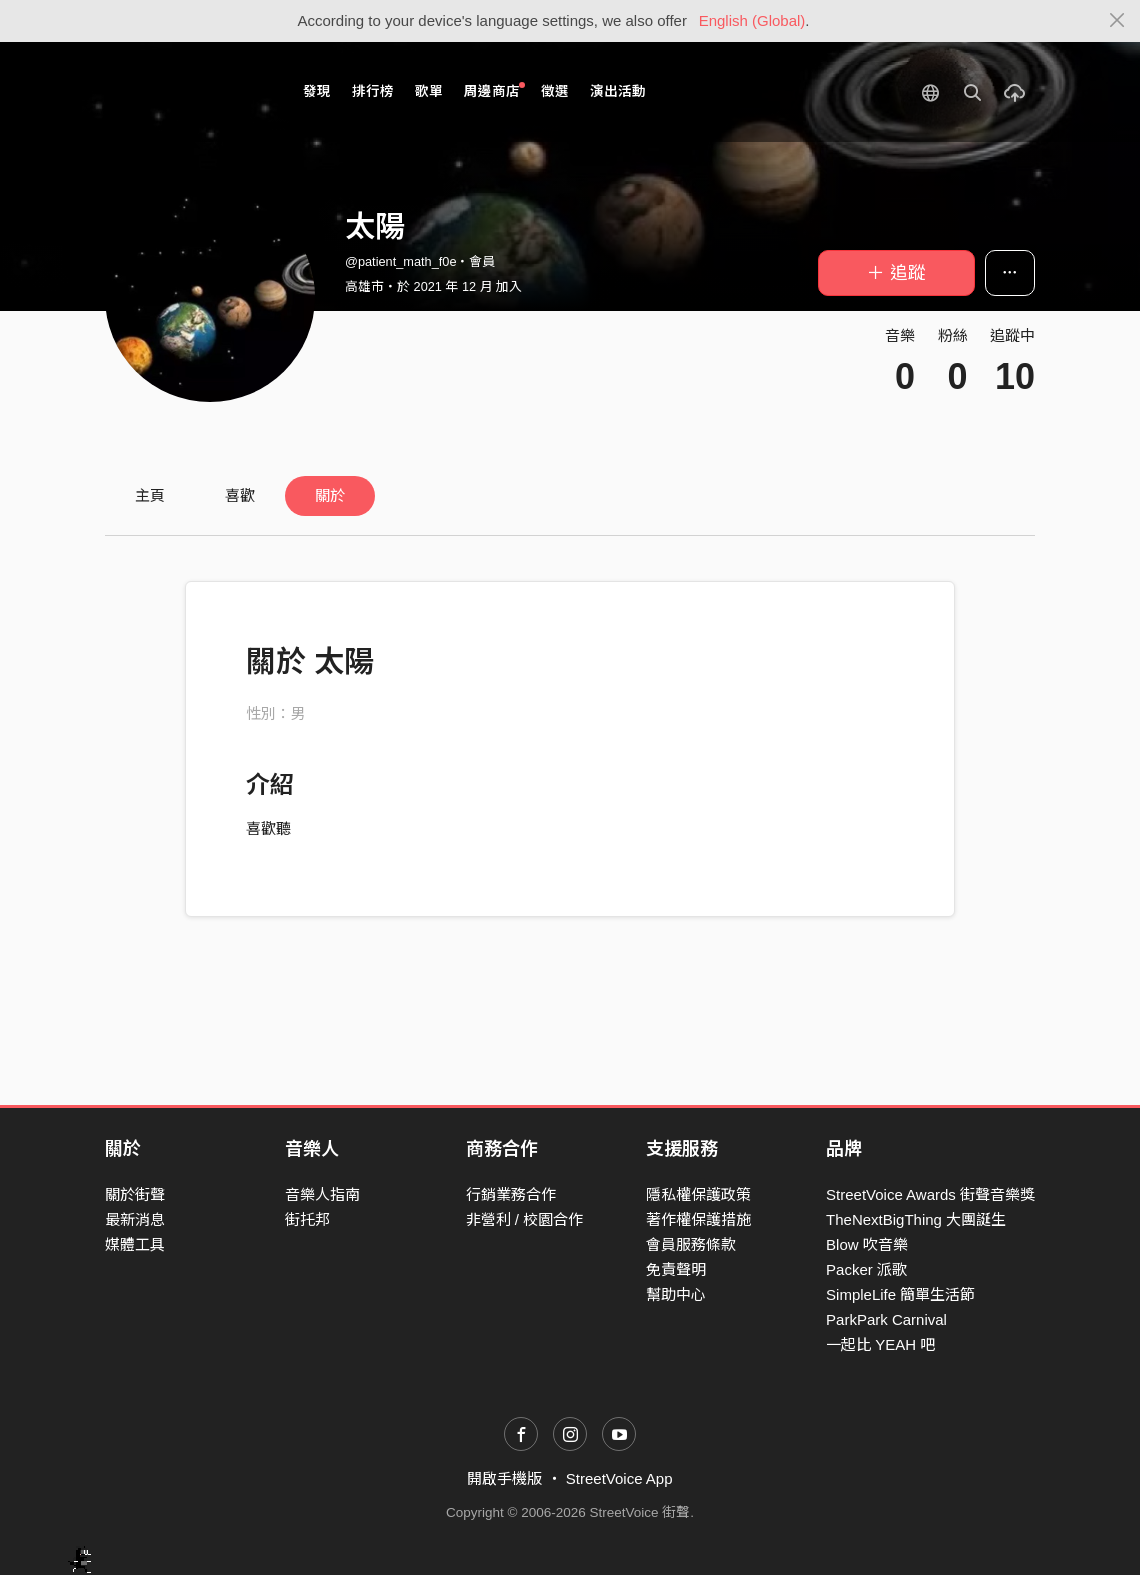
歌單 (429, 91)
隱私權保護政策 (698, 1194)
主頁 (150, 495)
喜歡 (240, 495)
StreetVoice (187, 92)
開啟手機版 (504, 1478)
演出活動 (618, 91)
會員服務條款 (691, 1244)
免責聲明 (676, 1269)
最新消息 (135, 1219)
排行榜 (373, 91)
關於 (330, 495)
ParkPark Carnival (886, 1319)
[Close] (1117, 21)
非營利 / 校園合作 (525, 1219)
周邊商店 (494, 90)
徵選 (555, 91)
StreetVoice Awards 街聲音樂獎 (930, 1194)
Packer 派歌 (866, 1269)
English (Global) (752, 20)
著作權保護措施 (698, 1219)
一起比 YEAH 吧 (880, 1344)
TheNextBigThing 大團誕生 (916, 1219)
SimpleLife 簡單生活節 (900, 1294)
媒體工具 (135, 1244)
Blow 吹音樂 (867, 1244)
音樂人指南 (322, 1194)
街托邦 (307, 1219)
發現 (317, 91)
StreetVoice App (619, 1478)
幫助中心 (676, 1294)
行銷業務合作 (511, 1194)
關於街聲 (135, 1194)
